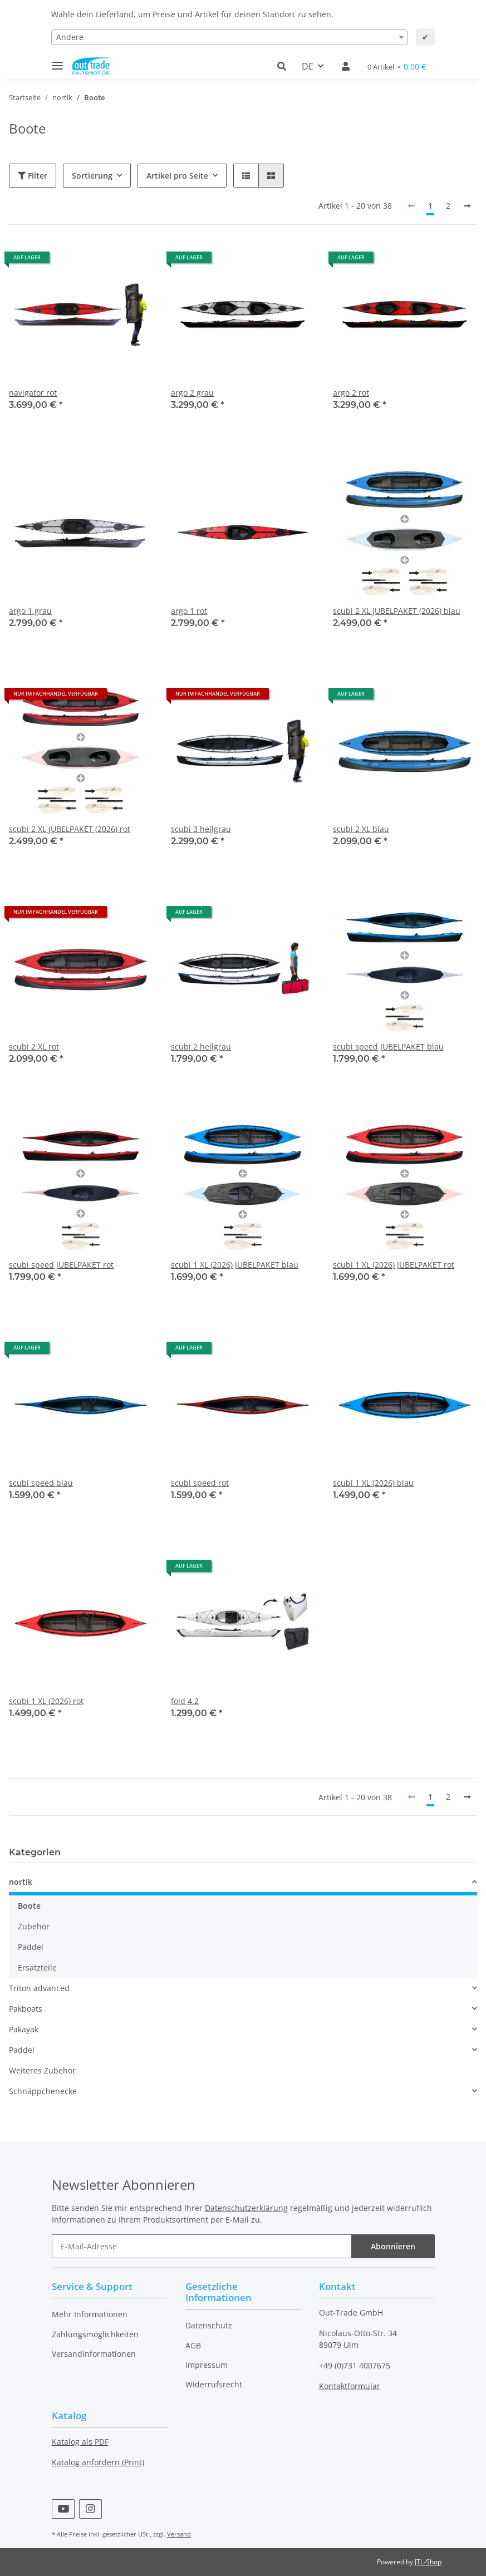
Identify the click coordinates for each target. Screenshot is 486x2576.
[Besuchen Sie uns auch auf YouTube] (63, 2509)
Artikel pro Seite (177, 175)
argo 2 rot (351, 392)
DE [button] (307, 66)
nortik (20, 1881)
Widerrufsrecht (213, 2384)
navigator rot (33, 392)
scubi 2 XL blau (361, 829)
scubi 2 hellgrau (201, 1046)
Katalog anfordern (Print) (98, 2462)
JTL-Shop (428, 2562)
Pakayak (23, 2029)
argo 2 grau (192, 392)
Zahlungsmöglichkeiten (95, 2334)
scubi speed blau (41, 1482)
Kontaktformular (349, 2386)
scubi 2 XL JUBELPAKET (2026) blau (396, 610)
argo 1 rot (189, 610)
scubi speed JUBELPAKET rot (61, 1264)
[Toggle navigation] (57, 61)
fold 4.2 (185, 1701)
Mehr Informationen (89, 2314)
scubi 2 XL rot (34, 1046)
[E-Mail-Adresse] (202, 2246)
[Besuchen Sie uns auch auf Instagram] (90, 2509)
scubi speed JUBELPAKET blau (388, 1046)
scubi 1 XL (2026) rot (46, 1701)
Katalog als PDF (80, 2441)
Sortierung (92, 175)
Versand (179, 2534)
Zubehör (34, 1926)
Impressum (206, 2365)
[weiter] (467, 205)
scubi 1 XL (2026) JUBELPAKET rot (393, 1264)
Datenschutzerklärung (246, 2208)
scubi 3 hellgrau (201, 829)
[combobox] (229, 37)
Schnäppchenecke (43, 2091)
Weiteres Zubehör (42, 2070)
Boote (29, 1905)
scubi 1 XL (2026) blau (373, 1482)
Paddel (30, 1947)
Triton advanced (39, 1988)
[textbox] (229, 37)
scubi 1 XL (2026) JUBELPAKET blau (234, 1264)
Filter (32, 175)
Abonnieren (393, 2246)
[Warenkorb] (397, 66)
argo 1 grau (30, 610)
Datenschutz (208, 2325)
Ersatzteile (37, 1967)
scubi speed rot (200, 1482)
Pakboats (25, 2008)
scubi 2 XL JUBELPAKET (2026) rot (69, 829)
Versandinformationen (94, 2353)
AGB (193, 2345)
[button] (284, 66)
